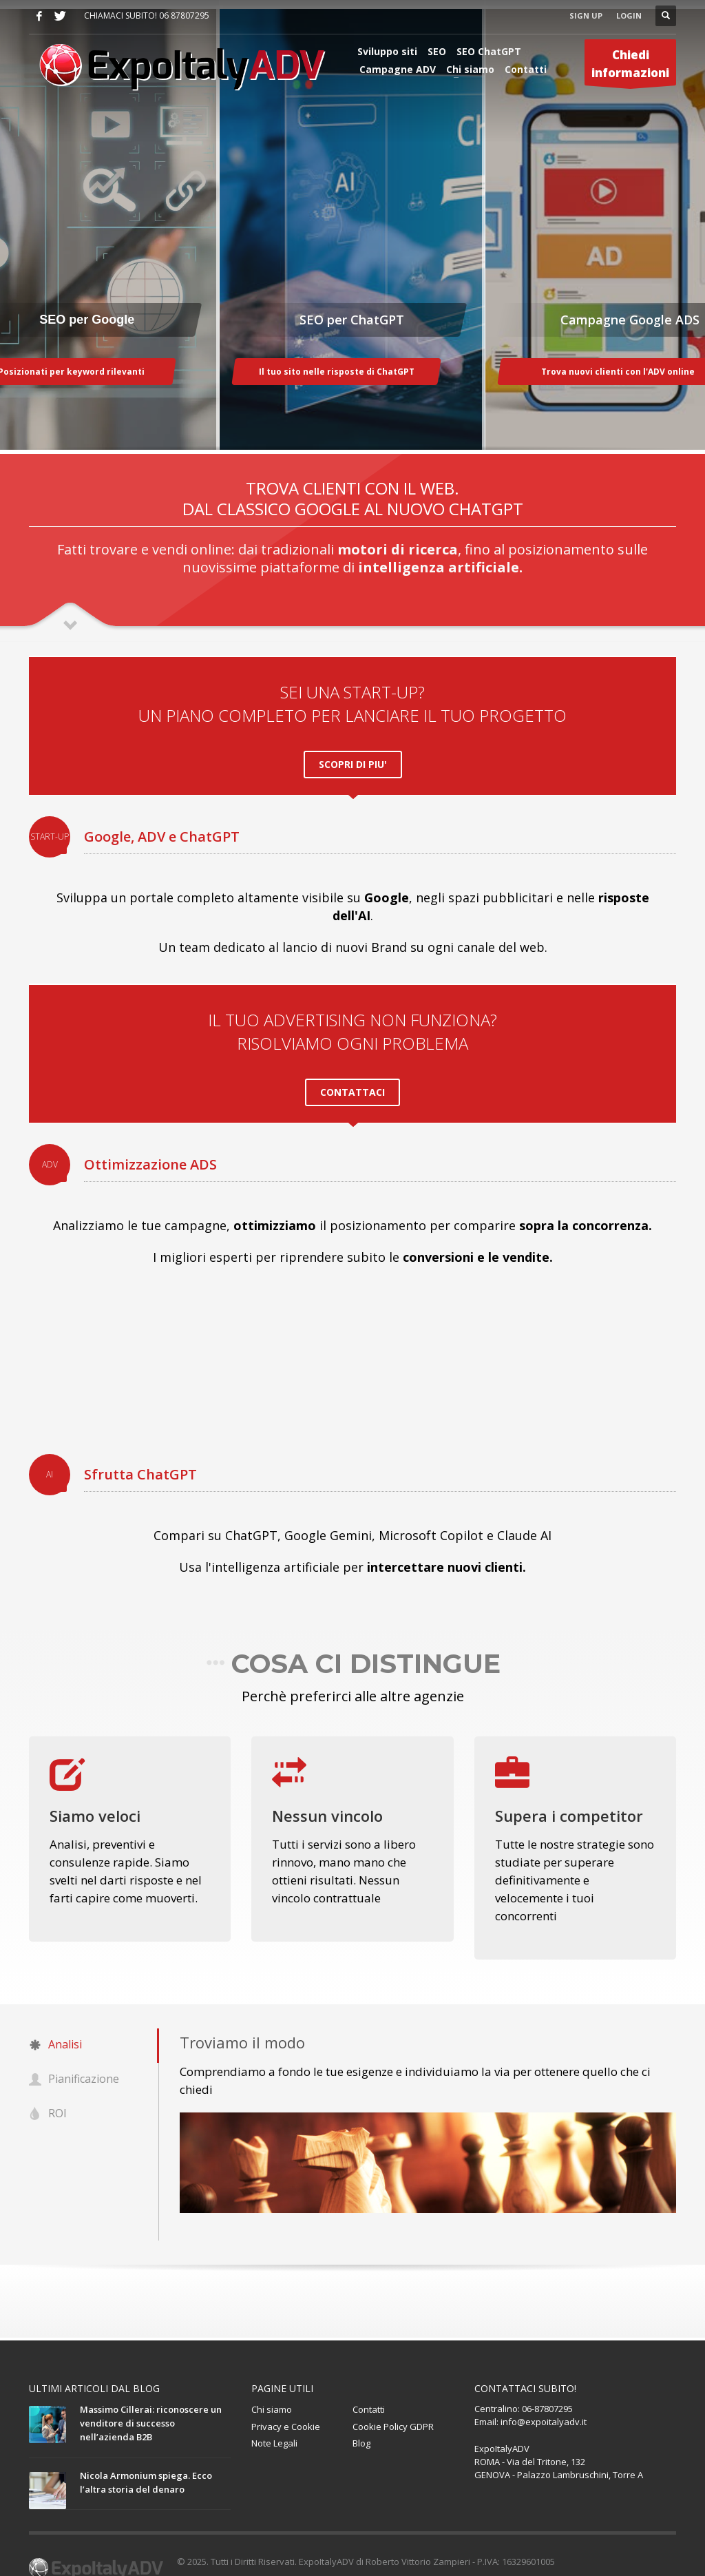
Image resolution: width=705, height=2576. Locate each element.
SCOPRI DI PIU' (353, 757)
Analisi (55, 2026)
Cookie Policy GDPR (393, 2406)
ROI (48, 2095)
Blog (361, 2424)
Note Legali (274, 2424)
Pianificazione (74, 2060)
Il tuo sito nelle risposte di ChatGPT (336, 371)
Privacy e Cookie (285, 2406)
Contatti (368, 2389)
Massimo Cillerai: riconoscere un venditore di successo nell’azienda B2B (151, 2403)
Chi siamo (271, 2389)
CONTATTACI (352, 1079)
